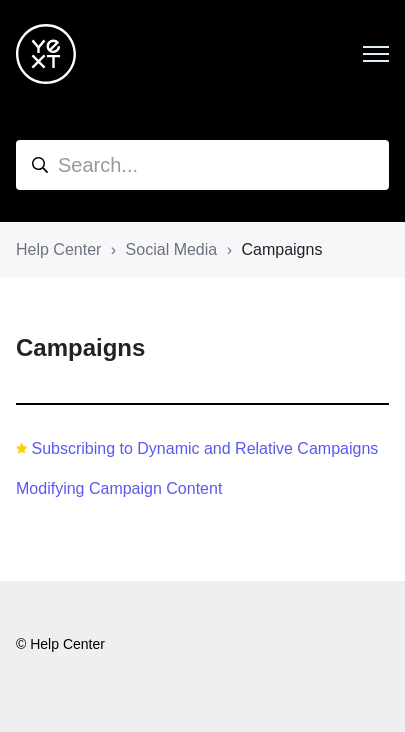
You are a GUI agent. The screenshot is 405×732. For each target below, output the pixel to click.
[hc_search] (202, 165)
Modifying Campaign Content (119, 488)
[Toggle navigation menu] (376, 54)
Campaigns (281, 249)
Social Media (172, 249)
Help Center (58, 249)
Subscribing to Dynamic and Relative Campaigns (204, 448)
